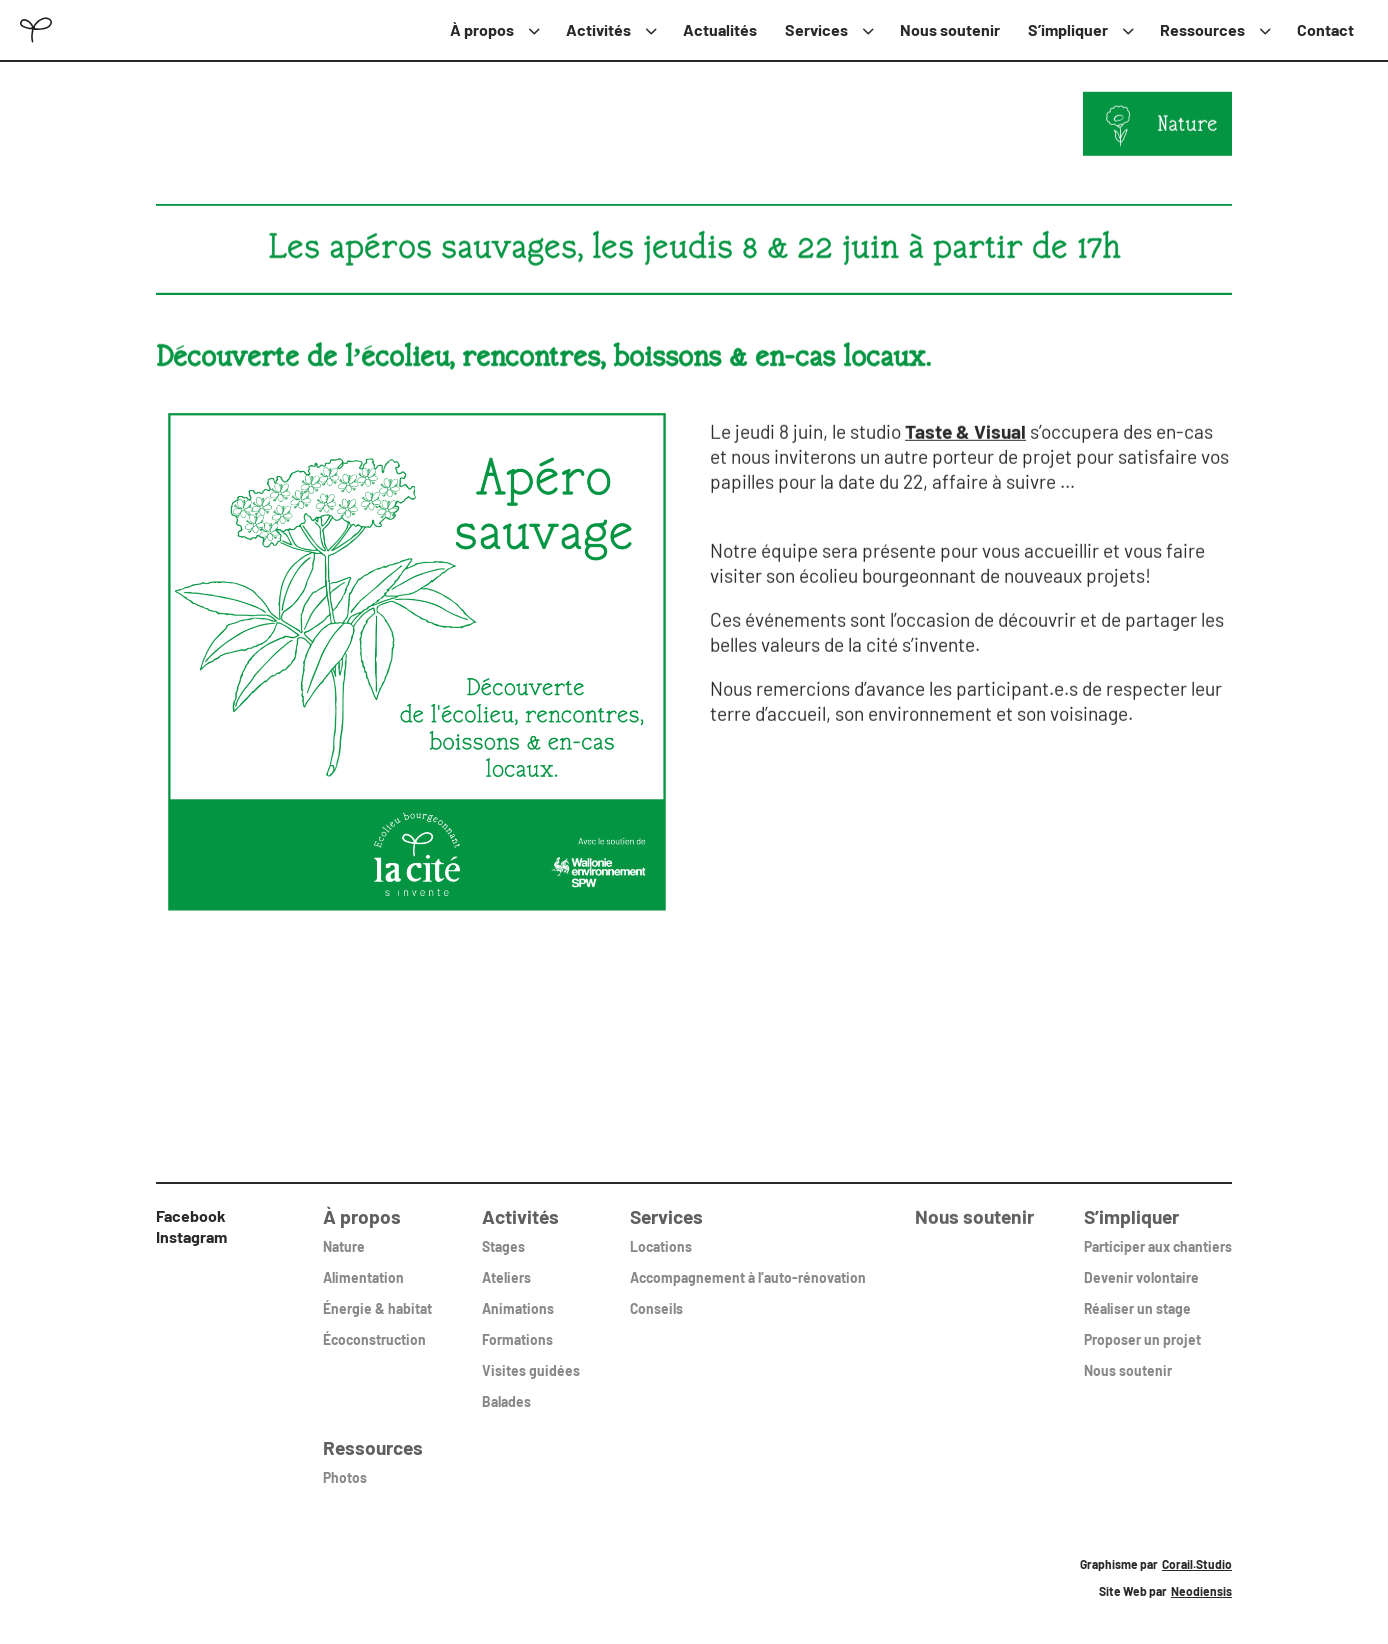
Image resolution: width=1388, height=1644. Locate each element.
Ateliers (506, 1266)
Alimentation (363, 1266)
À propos (482, 29)
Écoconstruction (374, 1328)
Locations (661, 1235)
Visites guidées (531, 1359)
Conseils (656, 1297)
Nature (1187, 124)
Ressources (1202, 29)
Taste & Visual (965, 430)
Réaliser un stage (1137, 1297)
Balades (506, 1390)
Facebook (191, 1215)
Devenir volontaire (1141, 1266)
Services (816, 29)
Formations (517, 1328)
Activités (598, 29)
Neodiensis (1201, 1591)
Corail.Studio (1197, 1564)
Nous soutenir (950, 29)
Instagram (191, 1236)
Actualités (720, 29)
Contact (1325, 29)
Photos (345, 1466)
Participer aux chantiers (1158, 1235)
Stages (503, 1235)
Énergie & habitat (377, 1297)
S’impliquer (1068, 29)
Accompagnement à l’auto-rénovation (748, 1266)
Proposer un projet (1142, 1328)
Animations (518, 1297)
